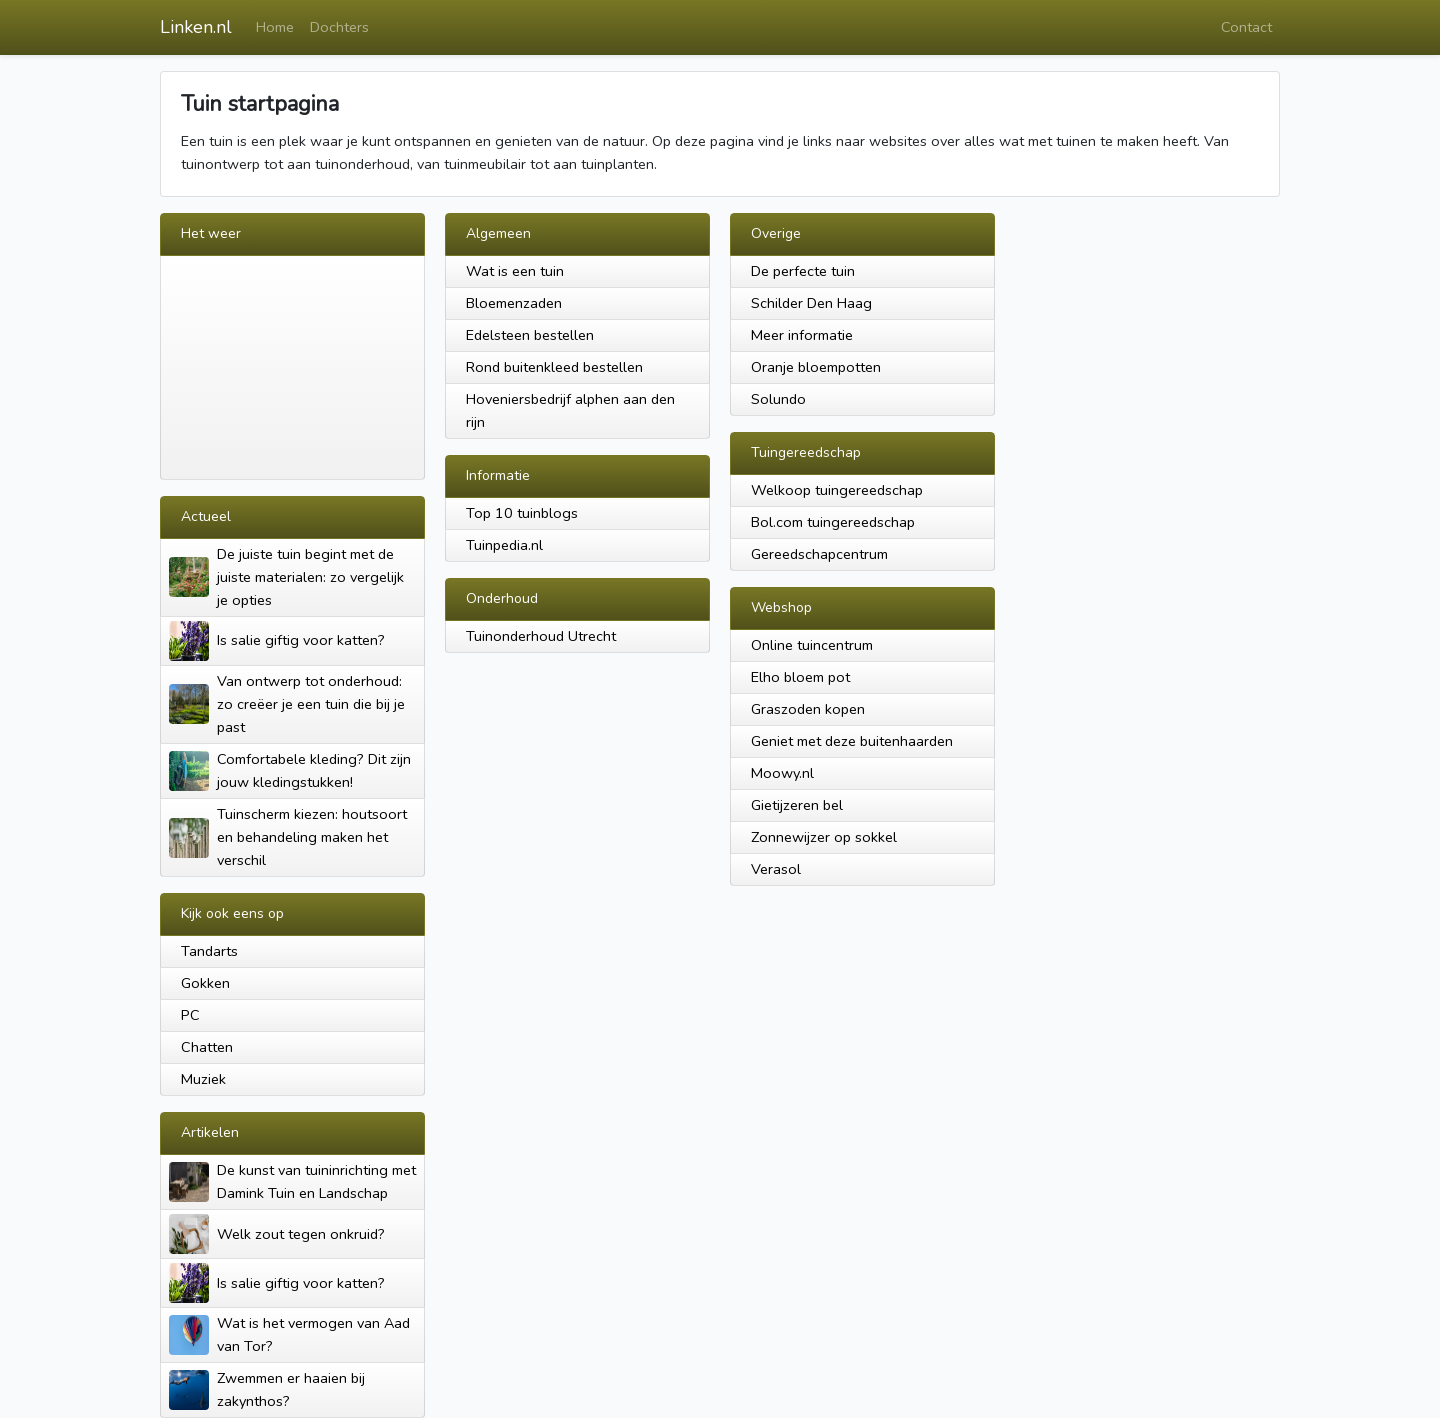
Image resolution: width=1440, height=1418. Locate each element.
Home (275, 27)
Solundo (778, 399)
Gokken (205, 983)
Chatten (207, 1047)
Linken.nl (196, 27)
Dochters (339, 27)
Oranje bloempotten (816, 367)
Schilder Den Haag (811, 303)
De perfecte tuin (803, 271)
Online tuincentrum (812, 645)
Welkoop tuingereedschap (837, 490)
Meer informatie (802, 335)
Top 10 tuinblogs (522, 513)
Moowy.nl (782, 773)
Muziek (203, 1079)
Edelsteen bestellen (530, 335)
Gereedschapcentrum (819, 554)
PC (190, 1015)
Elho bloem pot (800, 677)
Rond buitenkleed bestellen (554, 367)
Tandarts (209, 951)
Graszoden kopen (808, 709)
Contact (1246, 27)
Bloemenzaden (514, 303)
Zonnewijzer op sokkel (824, 837)
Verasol (776, 869)
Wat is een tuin (515, 271)
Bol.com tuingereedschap (833, 522)
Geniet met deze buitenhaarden (852, 741)
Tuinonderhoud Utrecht (541, 636)
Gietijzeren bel (797, 805)
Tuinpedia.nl (504, 545)
